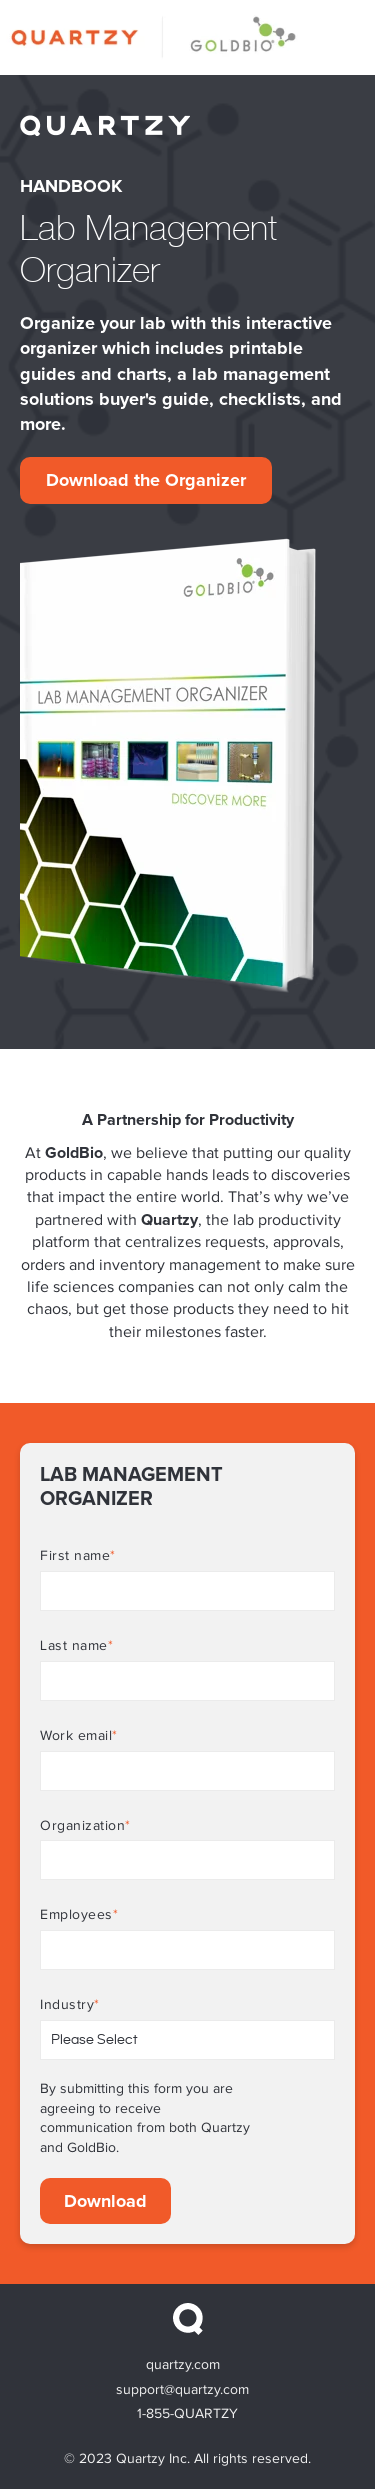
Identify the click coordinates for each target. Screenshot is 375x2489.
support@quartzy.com (182, 2390)
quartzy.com (183, 2365)
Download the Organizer (146, 480)
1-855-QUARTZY (187, 2414)
